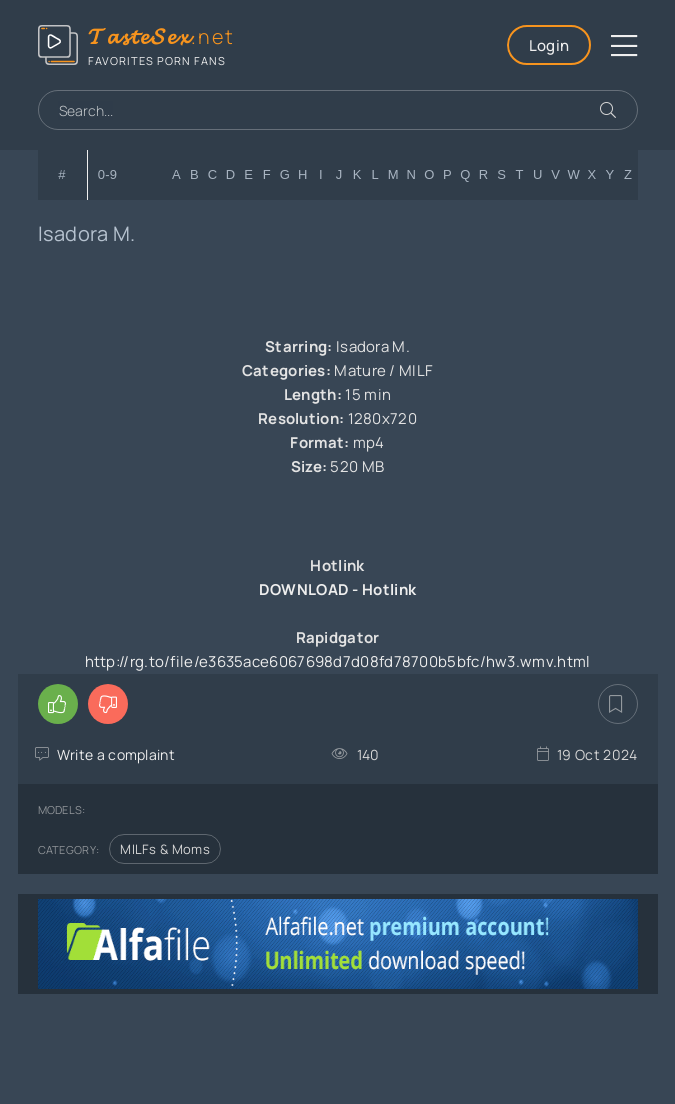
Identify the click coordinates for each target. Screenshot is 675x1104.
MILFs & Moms (165, 849)
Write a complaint (116, 754)
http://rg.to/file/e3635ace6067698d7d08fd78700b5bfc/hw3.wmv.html (338, 661)
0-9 (108, 174)
